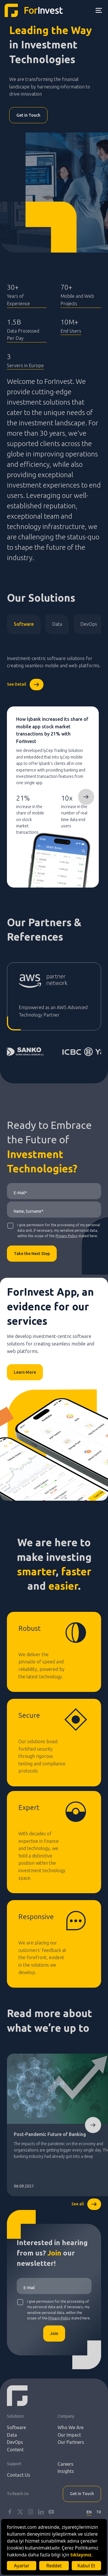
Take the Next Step (32, 1253)
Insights (66, 2471)
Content (15, 2449)
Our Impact (69, 2434)
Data (57, 624)
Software (24, 624)
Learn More (25, 1372)
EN (89, 2512)
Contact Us (18, 2475)
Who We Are (71, 2427)
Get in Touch (28, 115)
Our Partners (71, 2442)
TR (98, 2512)
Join (54, 2333)
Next (86, 797)
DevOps (88, 624)
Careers (65, 2464)
